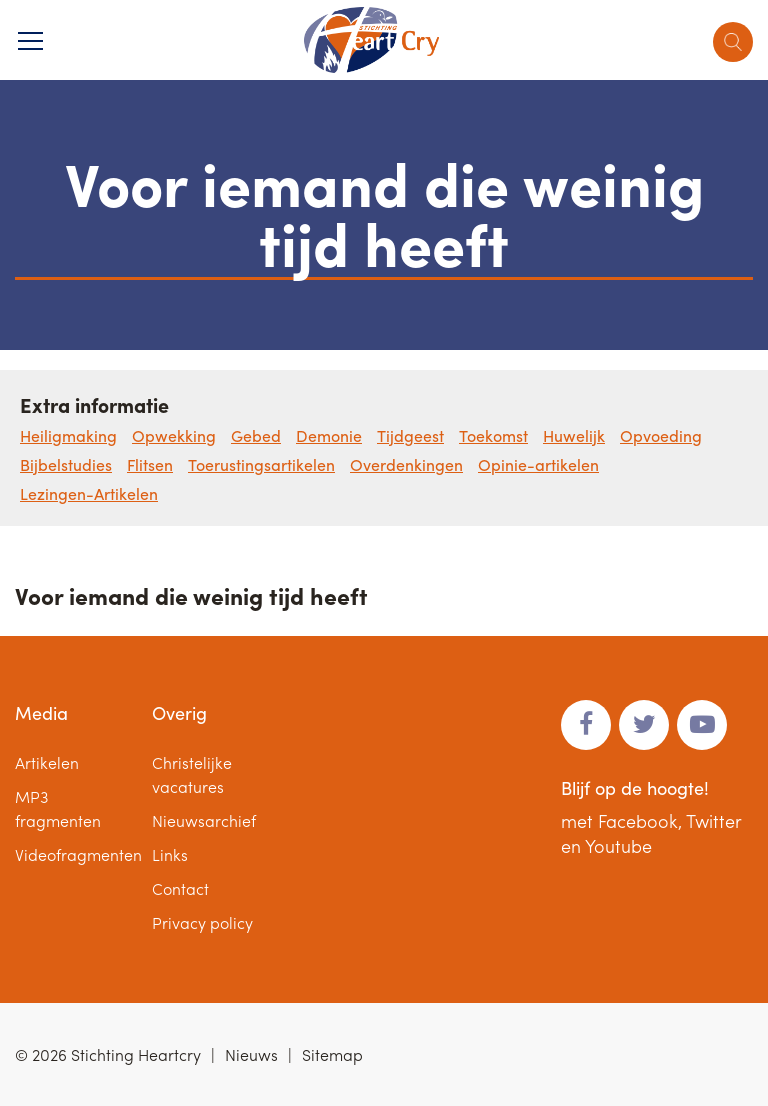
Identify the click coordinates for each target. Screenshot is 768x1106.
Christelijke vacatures (192, 774)
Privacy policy (202, 922)
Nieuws (251, 1054)
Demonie (329, 435)
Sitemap (332, 1054)
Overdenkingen (406, 464)
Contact (180, 888)
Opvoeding (661, 435)
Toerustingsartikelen (261, 464)
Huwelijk (574, 435)
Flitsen (150, 464)
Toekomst (493, 435)
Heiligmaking (68, 435)
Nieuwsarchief (204, 820)
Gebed (256, 435)
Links (170, 854)
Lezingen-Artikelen (89, 493)
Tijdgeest (410, 435)
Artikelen (47, 762)
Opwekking (174, 435)
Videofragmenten (78, 854)
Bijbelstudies (66, 464)
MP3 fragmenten (58, 808)
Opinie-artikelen (538, 464)
